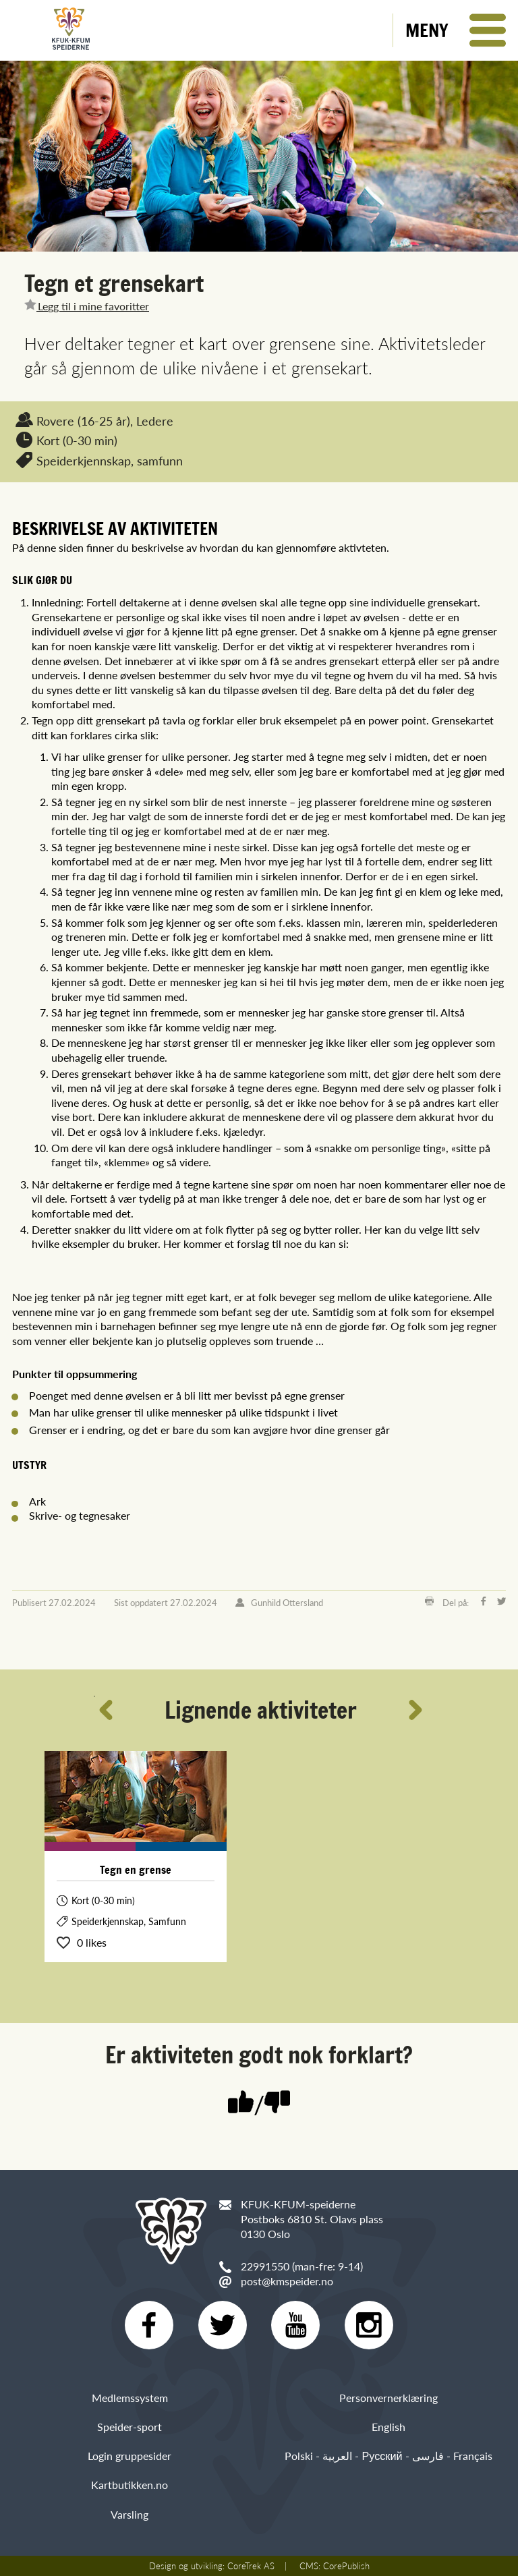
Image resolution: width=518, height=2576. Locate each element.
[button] (456, 30)
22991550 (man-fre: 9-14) (302, 2266)
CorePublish (346, 2566)
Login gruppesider (129, 2455)
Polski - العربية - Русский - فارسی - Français (388, 2455)
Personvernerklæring (388, 2397)
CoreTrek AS (251, 2566)
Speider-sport (129, 2426)
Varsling (129, 2514)
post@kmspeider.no (287, 2281)
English (388, 2426)
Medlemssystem (130, 2397)
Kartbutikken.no (129, 2484)
